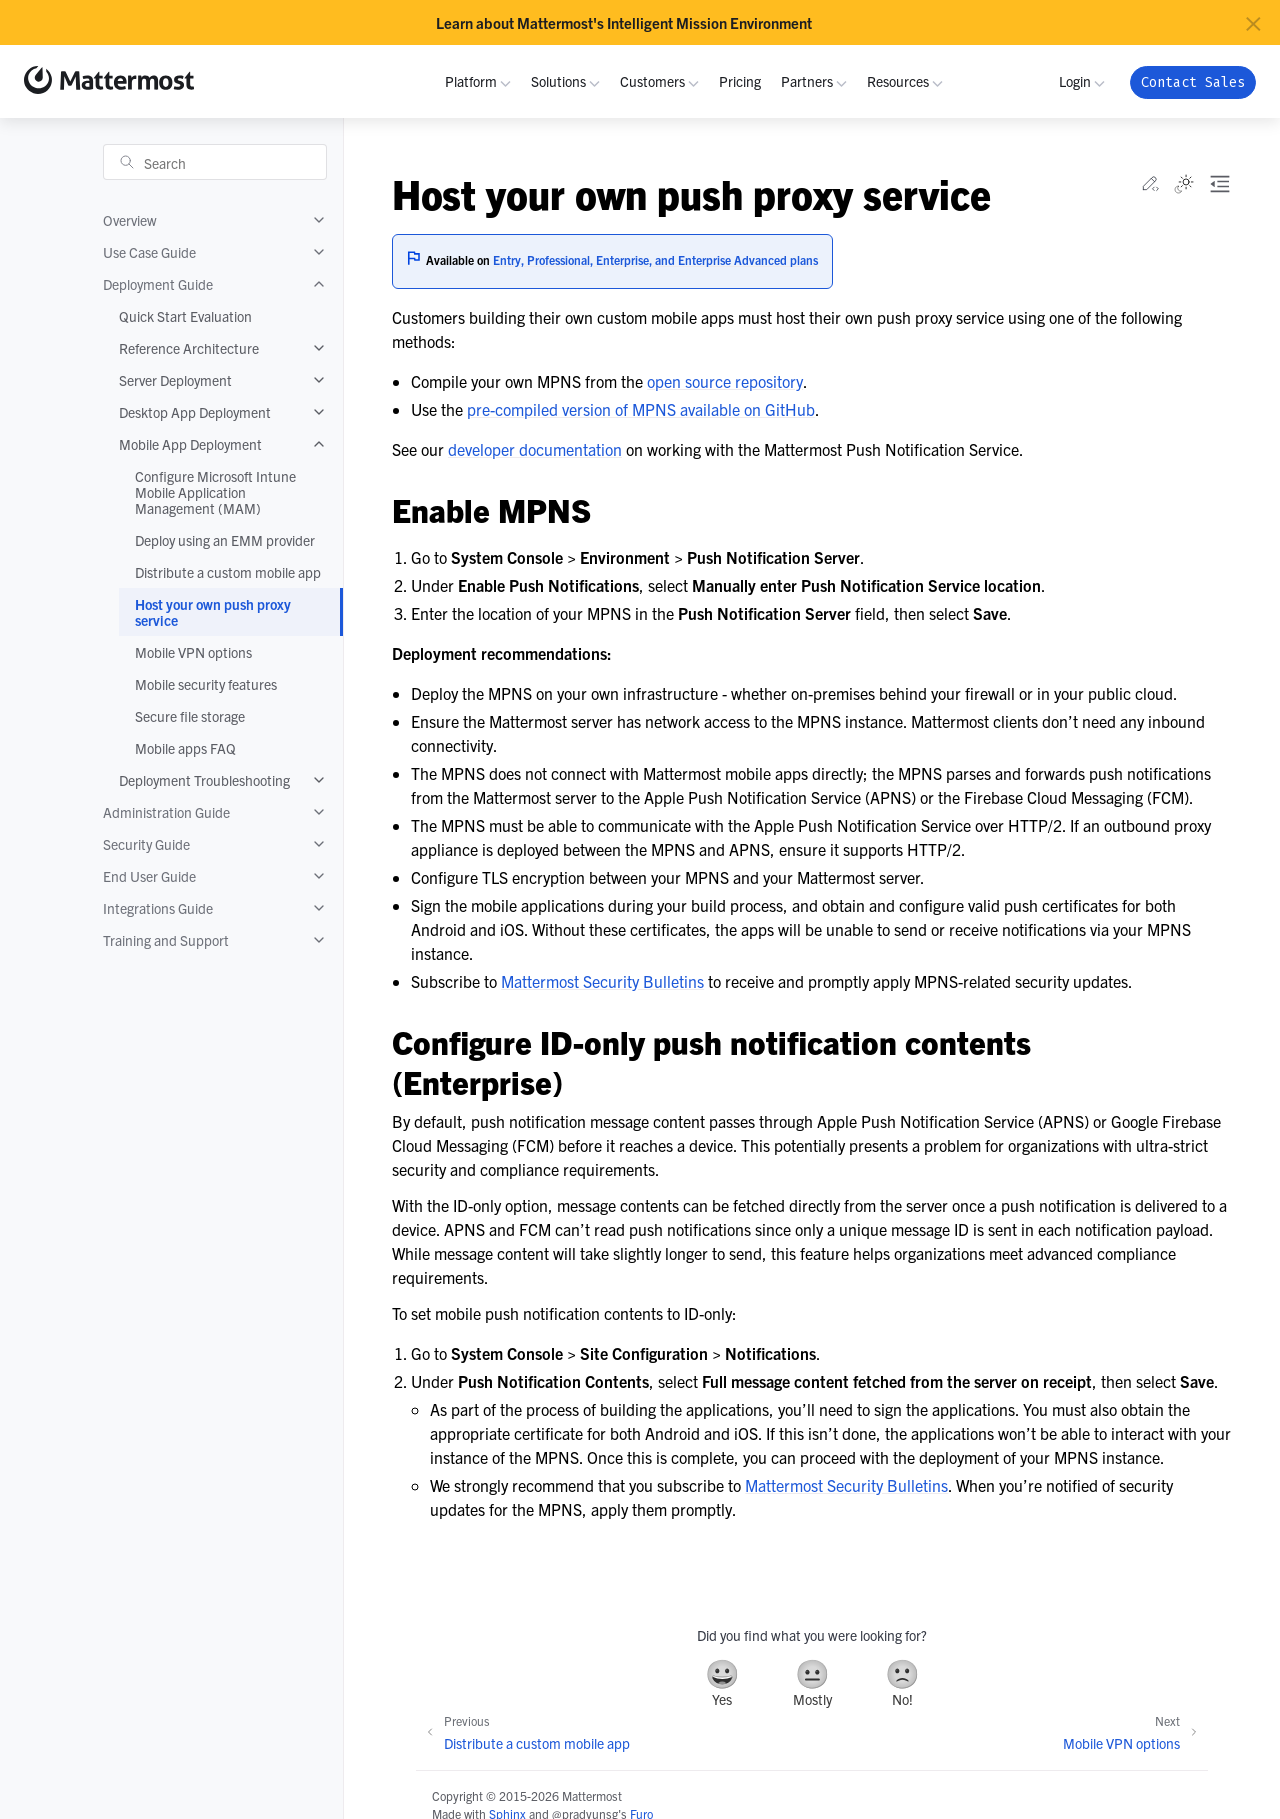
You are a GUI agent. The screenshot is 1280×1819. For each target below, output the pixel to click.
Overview (130, 220)
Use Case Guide (149, 252)
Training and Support (166, 940)
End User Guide (149, 876)
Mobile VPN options (193, 652)
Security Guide (146, 844)
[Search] (215, 162)
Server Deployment (175, 380)
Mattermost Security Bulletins (602, 981)
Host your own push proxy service (213, 612)
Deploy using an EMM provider (225, 540)
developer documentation (535, 449)
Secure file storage (190, 716)
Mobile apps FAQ (185, 748)
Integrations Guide (158, 908)
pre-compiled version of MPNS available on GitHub (641, 409)
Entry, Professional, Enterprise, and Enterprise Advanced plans (655, 259)
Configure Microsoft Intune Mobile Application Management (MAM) (215, 492)
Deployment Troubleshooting (204, 780)
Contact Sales (1193, 82)
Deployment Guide (158, 284)
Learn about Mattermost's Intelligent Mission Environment (624, 23)
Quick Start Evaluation (185, 316)
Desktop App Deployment (195, 412)
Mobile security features (206, 684)
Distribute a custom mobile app (228, 572)
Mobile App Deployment (190, 444)
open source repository (725, 381)
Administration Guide (166, 812)
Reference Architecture (189, 348)
